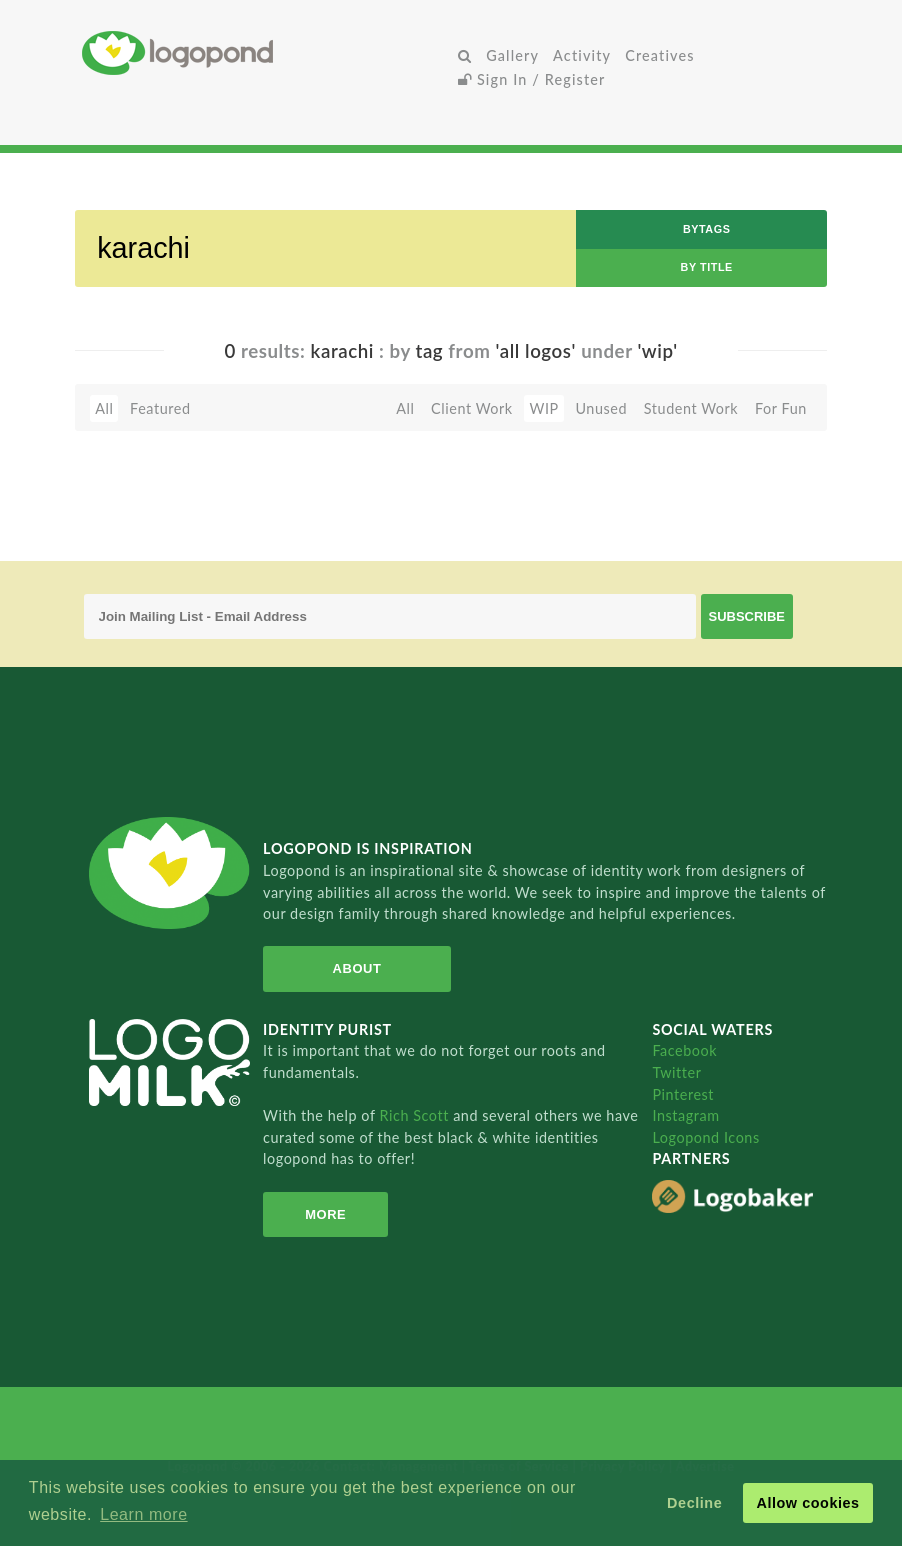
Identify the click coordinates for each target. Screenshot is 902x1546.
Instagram (685, 1115)
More (325, 1214)
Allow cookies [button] (807, 1503)
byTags (707, 229)
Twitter (676, 1072)
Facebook (684, 1050)
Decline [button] (694, 1503)
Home (266, 52)
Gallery (512, 55)
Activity (582, 55)
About (357, 968)
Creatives (659, 55)
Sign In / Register (532, 79)
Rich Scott (416, 1115)
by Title (707, 267)
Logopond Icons (705, 1137)
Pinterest (683, 1094)
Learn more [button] (143, 1514)
